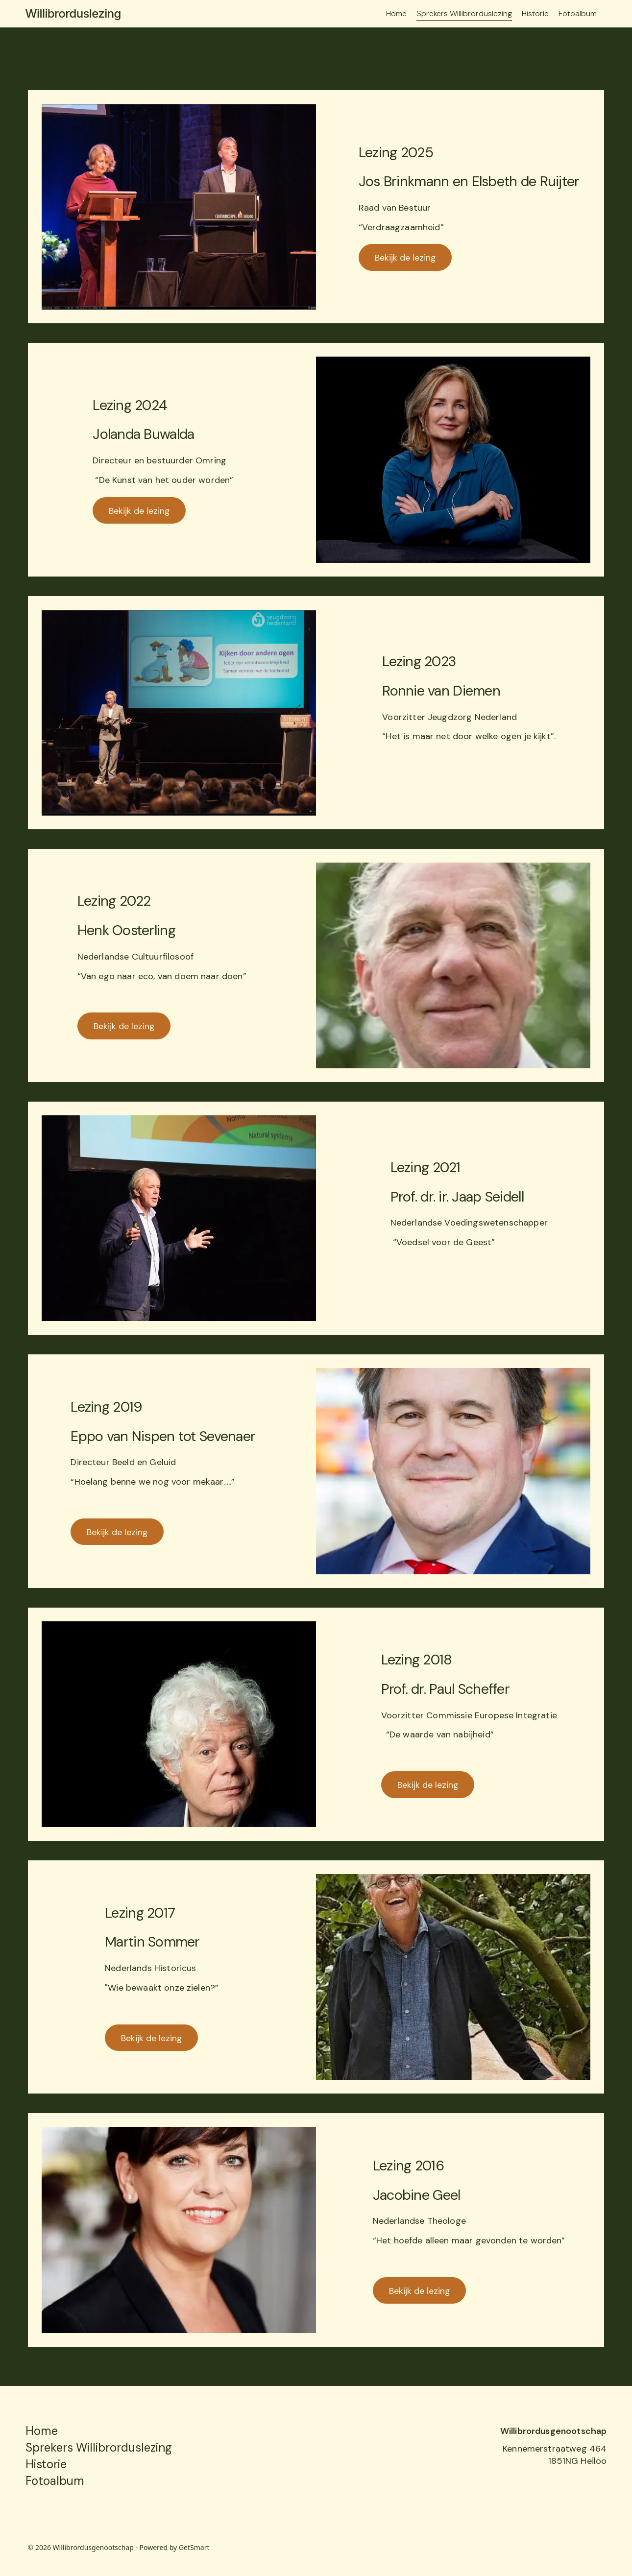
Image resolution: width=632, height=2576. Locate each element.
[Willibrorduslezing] (165, 14)
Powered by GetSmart (175, 2547)
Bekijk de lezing (405, 257)
